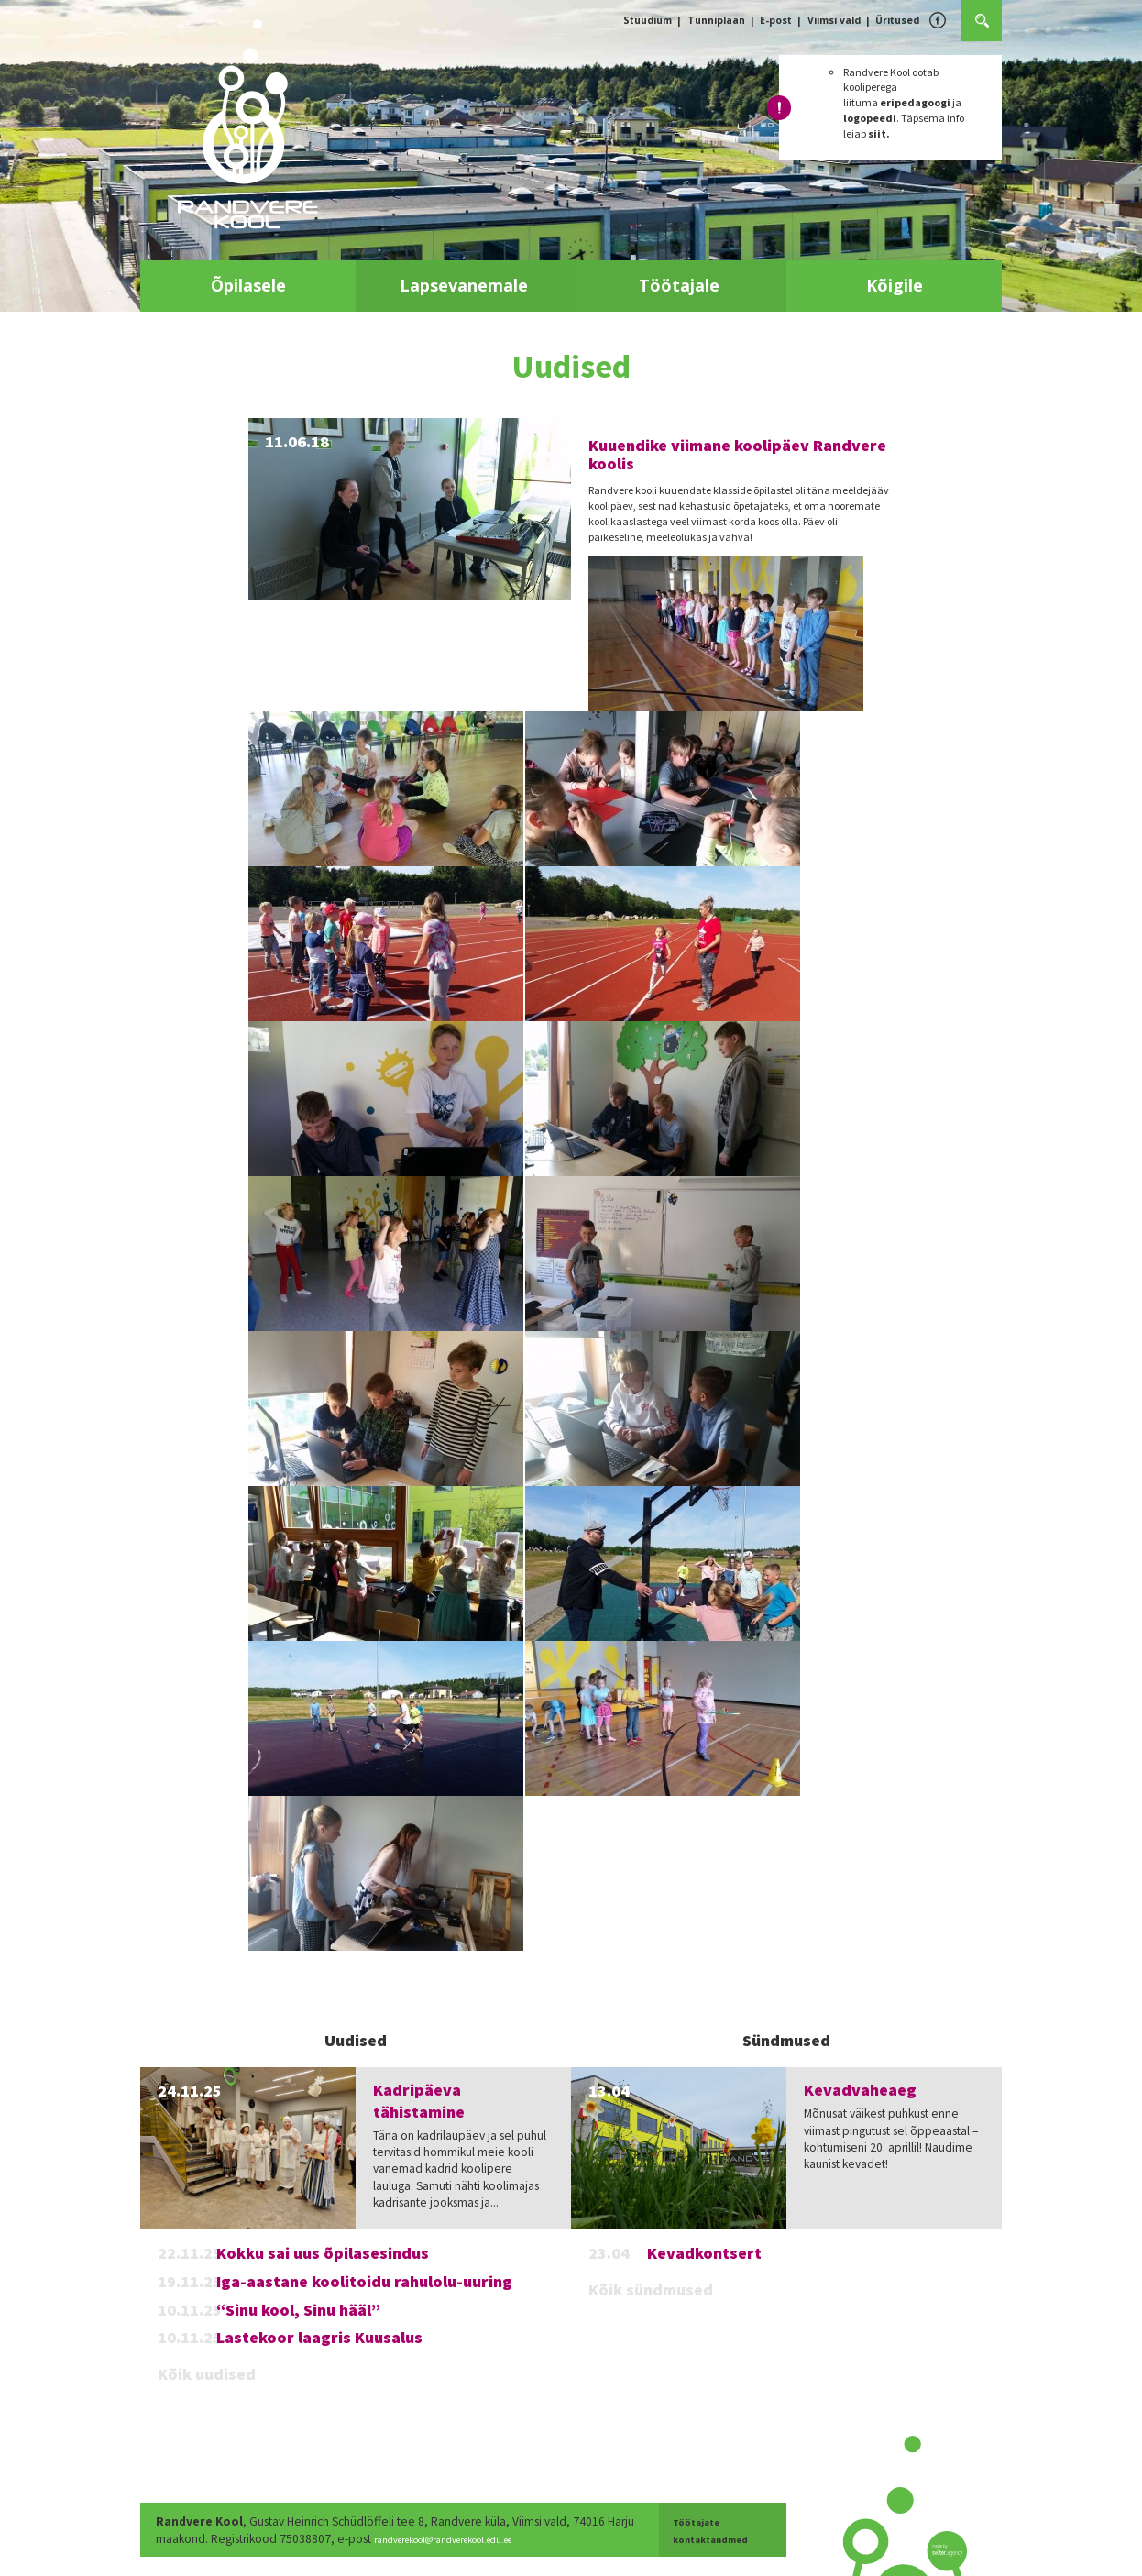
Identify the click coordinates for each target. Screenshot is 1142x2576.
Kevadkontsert (704, 2252)
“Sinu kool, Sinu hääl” (298, 2309)
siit (877, 133)
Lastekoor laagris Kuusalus (319, 2337)
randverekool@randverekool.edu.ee (500, 2539)
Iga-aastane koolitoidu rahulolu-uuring (364, 2281)
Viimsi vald (834, 20)
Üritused (897, 20)
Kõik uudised (207, 2373)
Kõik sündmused (650, 2289)
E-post (776, 20)
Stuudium (647, 20)
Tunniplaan (716, 20)
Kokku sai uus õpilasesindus (322, 2252)
